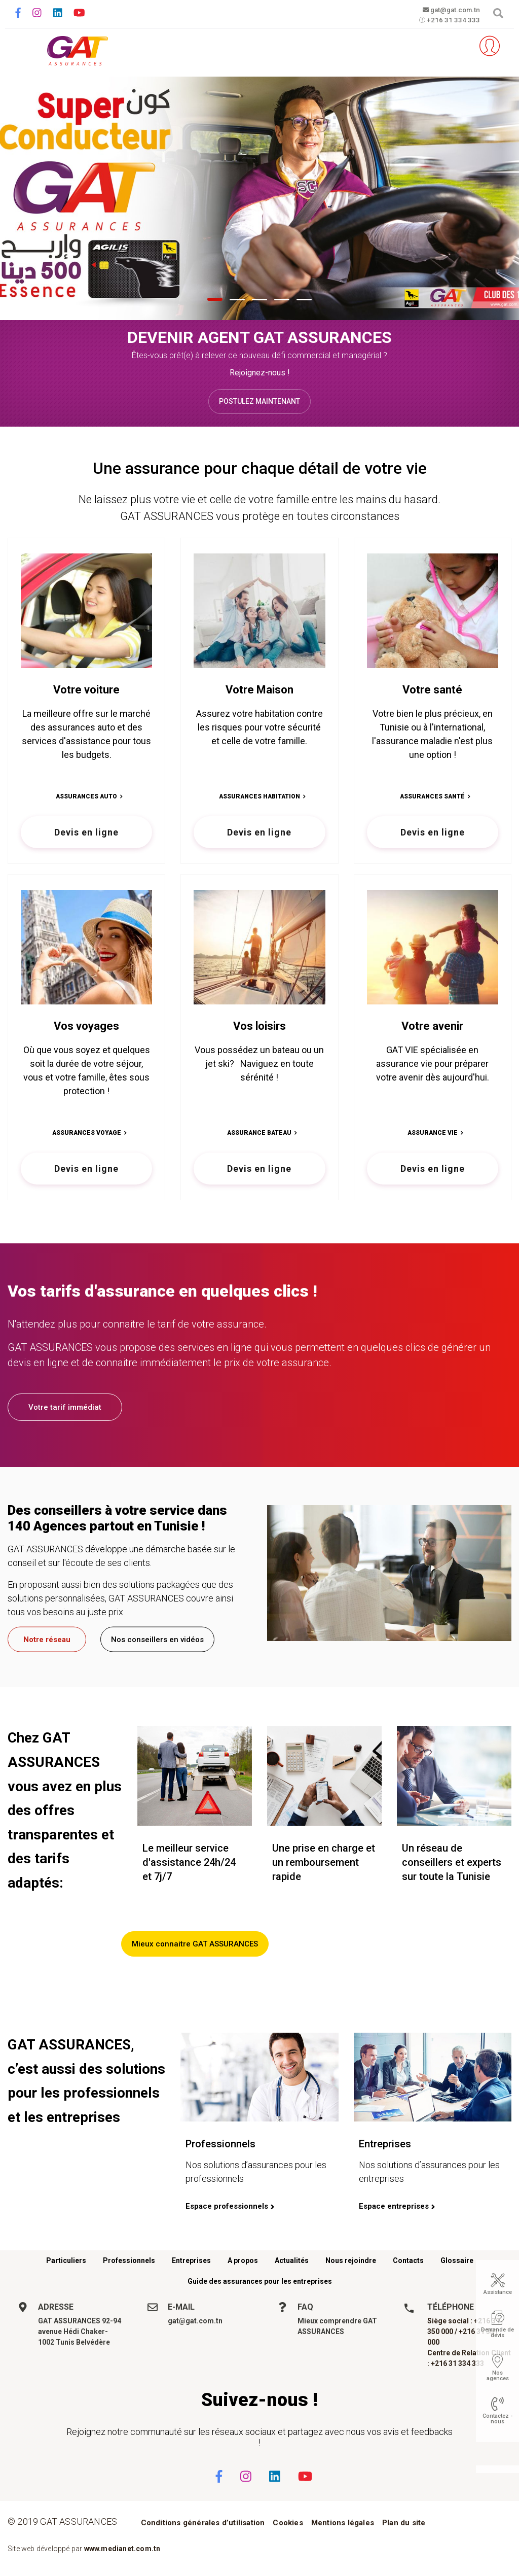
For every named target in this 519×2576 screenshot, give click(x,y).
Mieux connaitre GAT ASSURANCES (195, 1943)
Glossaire (456, 2260)
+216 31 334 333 (447, 21)
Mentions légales (342, 2522)
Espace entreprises (394, 2206)
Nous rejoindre (350, 2260)
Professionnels (129, 2260)
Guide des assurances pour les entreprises (260, 2281)
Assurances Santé (432, 796)
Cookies (288, 2522)
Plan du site (403, 2522)
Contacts (408, 2260)
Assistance (498, 2292)
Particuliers (66, 2260)
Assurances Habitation (259, 796)
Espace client (486, 46)
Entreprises (191, 2260)
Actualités (292, 2260)
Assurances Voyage (86, 1132)
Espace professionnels (227, 2206)
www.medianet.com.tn (122, 2549)
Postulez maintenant (259, 401)
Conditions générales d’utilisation (203, 2522)
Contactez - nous (497, 2419)
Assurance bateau (259, 1132)
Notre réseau (46, 1639)
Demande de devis (497, 2332)
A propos (243, 2260)
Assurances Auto (86, 796)
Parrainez (455, 46)
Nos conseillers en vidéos (157, 1639)
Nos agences (498, 2376)
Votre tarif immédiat (64, 1407)
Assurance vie (432, 1132)
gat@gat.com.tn (447, 10)
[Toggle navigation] (21, 46)
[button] (215, 299)
